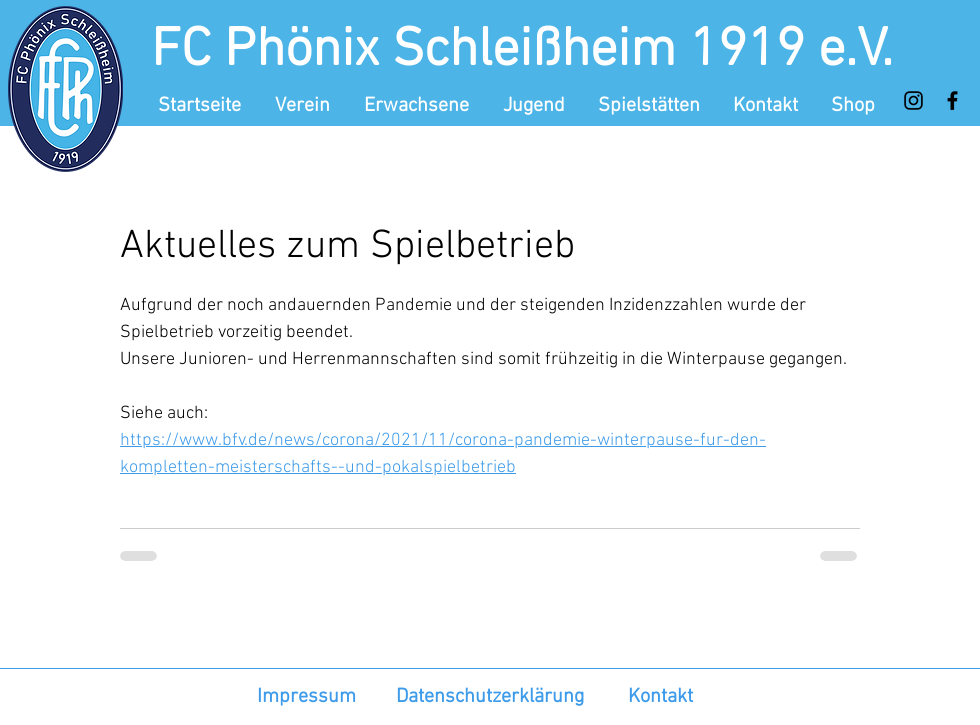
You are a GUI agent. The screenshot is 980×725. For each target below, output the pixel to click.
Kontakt (660, 697)
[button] (304, 106)
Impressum (306, 697)
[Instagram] (913, 100)
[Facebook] (952, 100)
